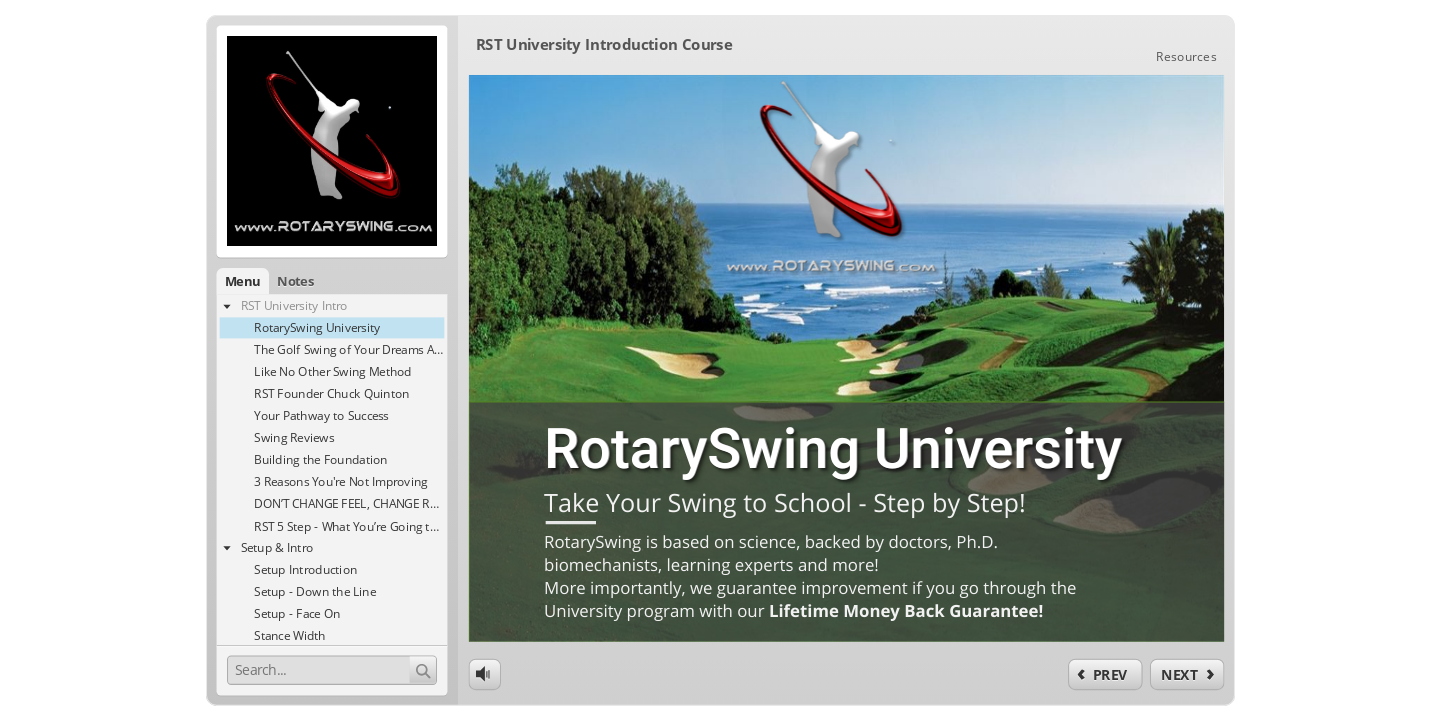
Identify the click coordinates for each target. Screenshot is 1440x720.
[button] (224, 278)
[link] (1204, 43)
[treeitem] (316, 305)
